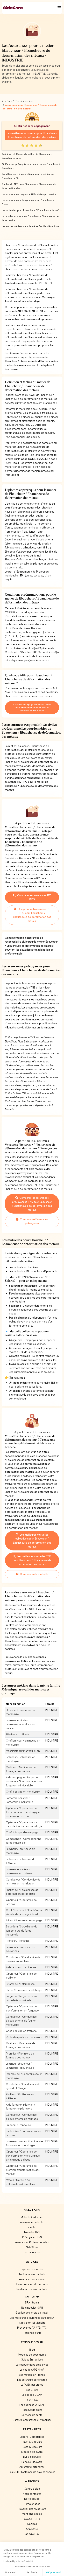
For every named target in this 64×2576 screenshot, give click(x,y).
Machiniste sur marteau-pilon (23, 1750)
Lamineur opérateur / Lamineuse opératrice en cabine (20, 1724)
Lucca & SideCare (32, 2446)
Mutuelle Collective (32, 2217)
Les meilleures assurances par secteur (32, 2317)
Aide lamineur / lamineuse (21, 1967)
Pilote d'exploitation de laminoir (24, 2037)
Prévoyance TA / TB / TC (32, 2327)
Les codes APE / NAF (32, 2369)
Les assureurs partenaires (32, 2379)
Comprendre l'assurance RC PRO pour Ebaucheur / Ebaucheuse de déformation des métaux (32, 915)
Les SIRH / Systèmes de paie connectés (32, 2472)
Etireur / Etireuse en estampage (24, 1920)
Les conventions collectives (32, 2364)
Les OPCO (32, 2399)
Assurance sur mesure (32, 2279)
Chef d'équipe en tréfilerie (21, 2030)
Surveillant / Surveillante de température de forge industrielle (21, 1930)
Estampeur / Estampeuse (20, 1984)
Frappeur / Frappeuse (18, 2125)
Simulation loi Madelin (32, 2322)
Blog (32, 2349)
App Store (32, 2529)
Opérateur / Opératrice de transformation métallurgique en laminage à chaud (23, 2155)
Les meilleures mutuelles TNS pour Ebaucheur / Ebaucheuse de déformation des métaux (32, 1560)
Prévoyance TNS (32, 2237)
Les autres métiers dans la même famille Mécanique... (31, 226)
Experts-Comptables (32, 2436)
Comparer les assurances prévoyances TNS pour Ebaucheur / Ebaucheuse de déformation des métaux (32, 1203)
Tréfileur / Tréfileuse (18, 1940)
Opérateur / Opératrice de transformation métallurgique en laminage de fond (23, 1812)
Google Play (32, 2534)
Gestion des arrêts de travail (32, 2312)
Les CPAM (32, 2389)
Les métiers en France (32, 2374)
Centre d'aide (32, 2488)
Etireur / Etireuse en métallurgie (24, 1990)
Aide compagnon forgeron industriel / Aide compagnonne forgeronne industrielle (24, 1781)
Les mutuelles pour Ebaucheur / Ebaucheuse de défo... (32, 210)
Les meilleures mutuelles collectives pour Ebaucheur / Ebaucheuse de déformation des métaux (32, 1540)
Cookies (32, 2523)
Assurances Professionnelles (32, 2242)
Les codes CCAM (32, 2394)
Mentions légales (32, 2513)
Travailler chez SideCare (32, 2508)
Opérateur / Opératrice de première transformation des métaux (23, 2169)
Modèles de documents (32, 2354)
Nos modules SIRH (32, 2307)
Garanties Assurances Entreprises (31, 2419)
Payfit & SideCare (32, 2441)
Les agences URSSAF (31, 2404)
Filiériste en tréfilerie (18, 1734)
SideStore (32, 2247)
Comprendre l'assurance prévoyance (32, 1221)
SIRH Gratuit (32, 2302)
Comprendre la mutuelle (32, 1574)
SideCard (32, 2227)
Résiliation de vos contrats (32, 2289)
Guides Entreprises (32, 2359)
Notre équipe (32, 2498)
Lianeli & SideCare (32, 2461)
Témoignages (32, 2503)
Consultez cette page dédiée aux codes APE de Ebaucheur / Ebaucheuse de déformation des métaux (32, 707)
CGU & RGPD (32, 2519)
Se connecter (32, 2252)
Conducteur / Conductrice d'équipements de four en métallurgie (21, 2020)
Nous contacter (32, 2493)
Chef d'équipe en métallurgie (23, 1791)
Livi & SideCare (32, 2456)
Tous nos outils (32, 2332)
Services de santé (32, 2415)
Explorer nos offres (32, 2269)
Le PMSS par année (32, 2384)
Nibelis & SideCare (32, 2451)
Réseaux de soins (32, 2409)
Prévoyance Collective (32, 2222)
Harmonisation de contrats (32, 2284)
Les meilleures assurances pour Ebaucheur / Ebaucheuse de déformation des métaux (32, 135)
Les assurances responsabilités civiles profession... (30, 194)
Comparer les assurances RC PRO (32, 897)
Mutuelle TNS (32, 2232)
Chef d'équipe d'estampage (22, 1832)
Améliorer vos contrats (32, 2274)
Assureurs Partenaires (32, 2466)
